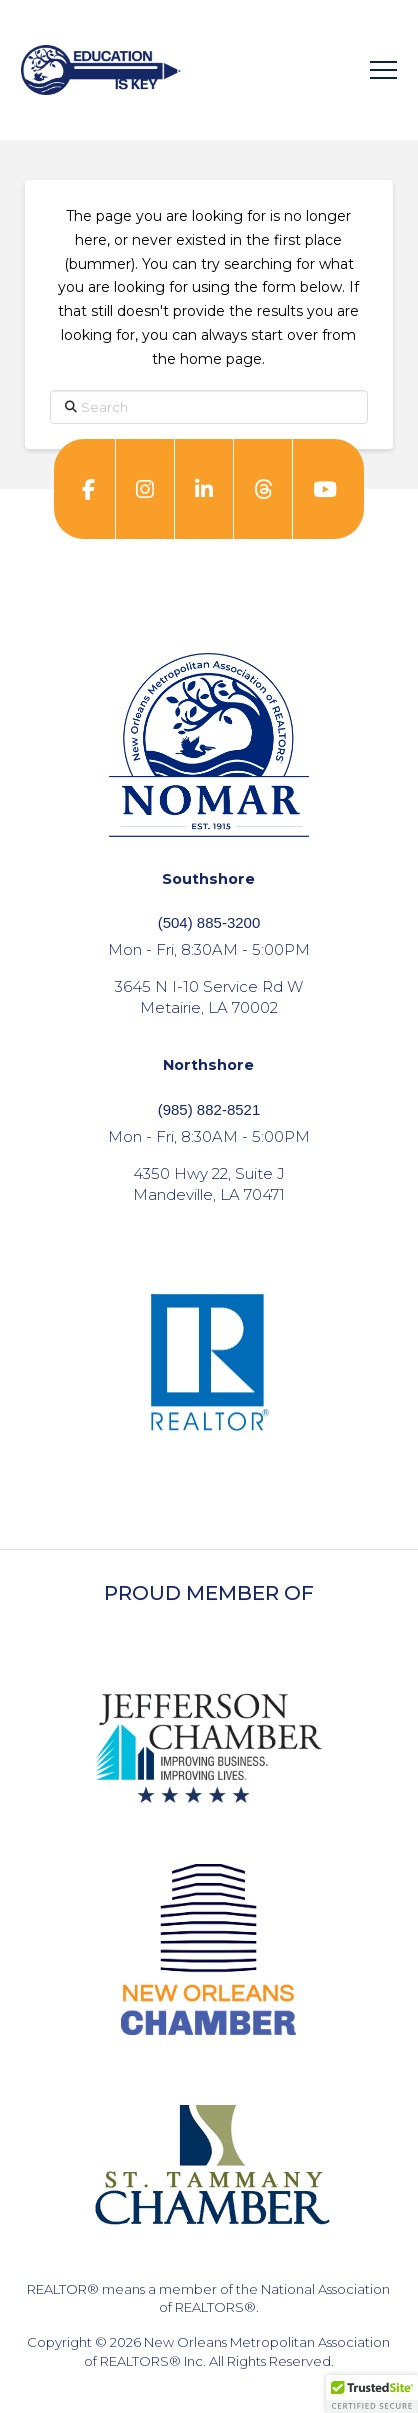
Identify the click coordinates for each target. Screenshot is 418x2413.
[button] (383, 70)
